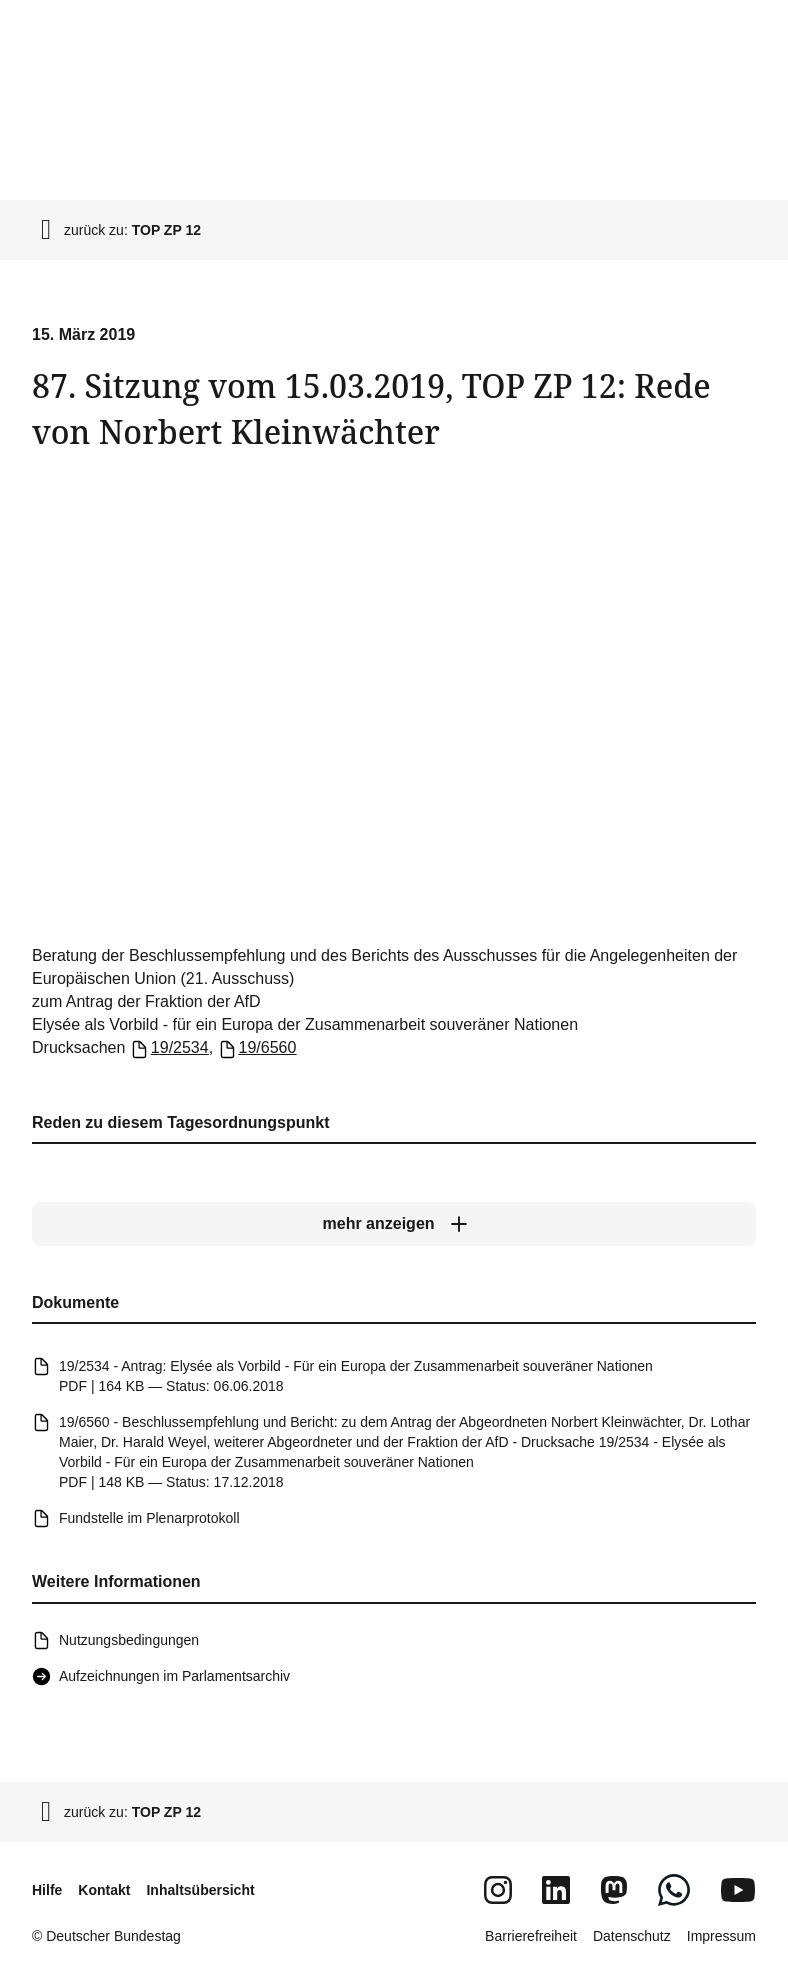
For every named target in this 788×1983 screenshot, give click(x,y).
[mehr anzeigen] (394, 1224)
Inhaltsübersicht (200, 1890)
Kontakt (104, 1890)
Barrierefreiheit (531, 1936)
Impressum (721, 1936)
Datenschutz (632, 1936)
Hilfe (47, 1890)
